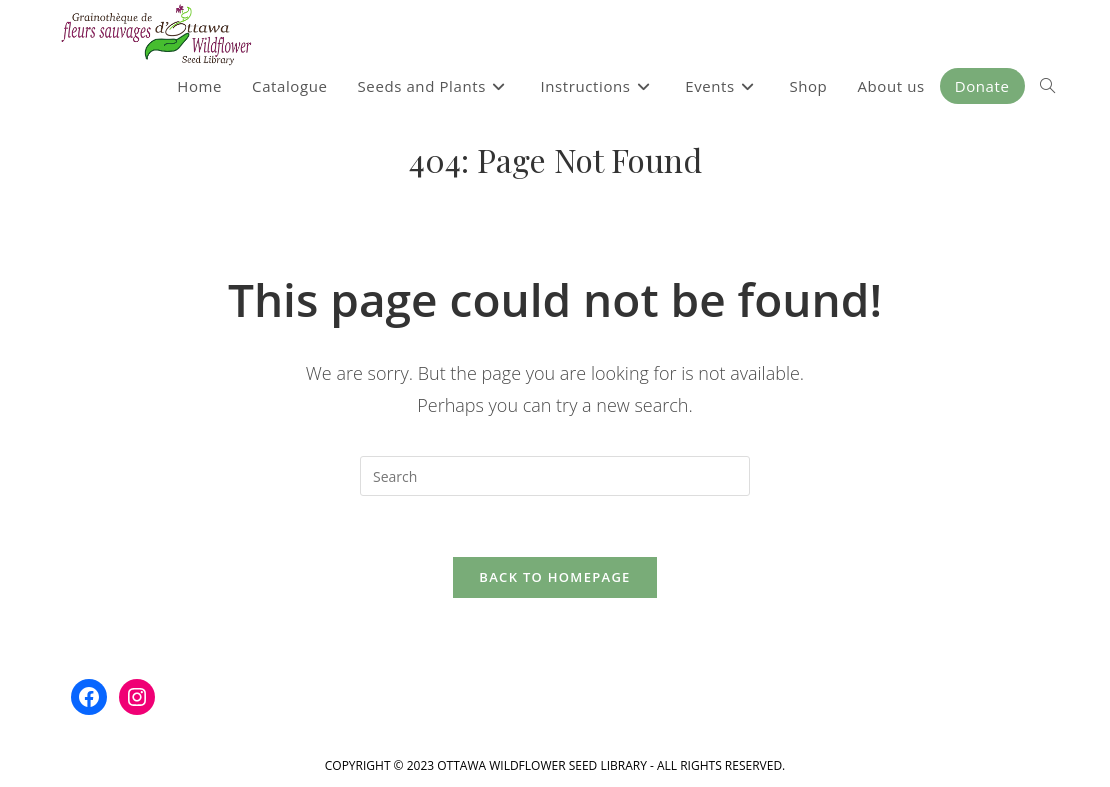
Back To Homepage (554, 577)
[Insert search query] (555, 476)
